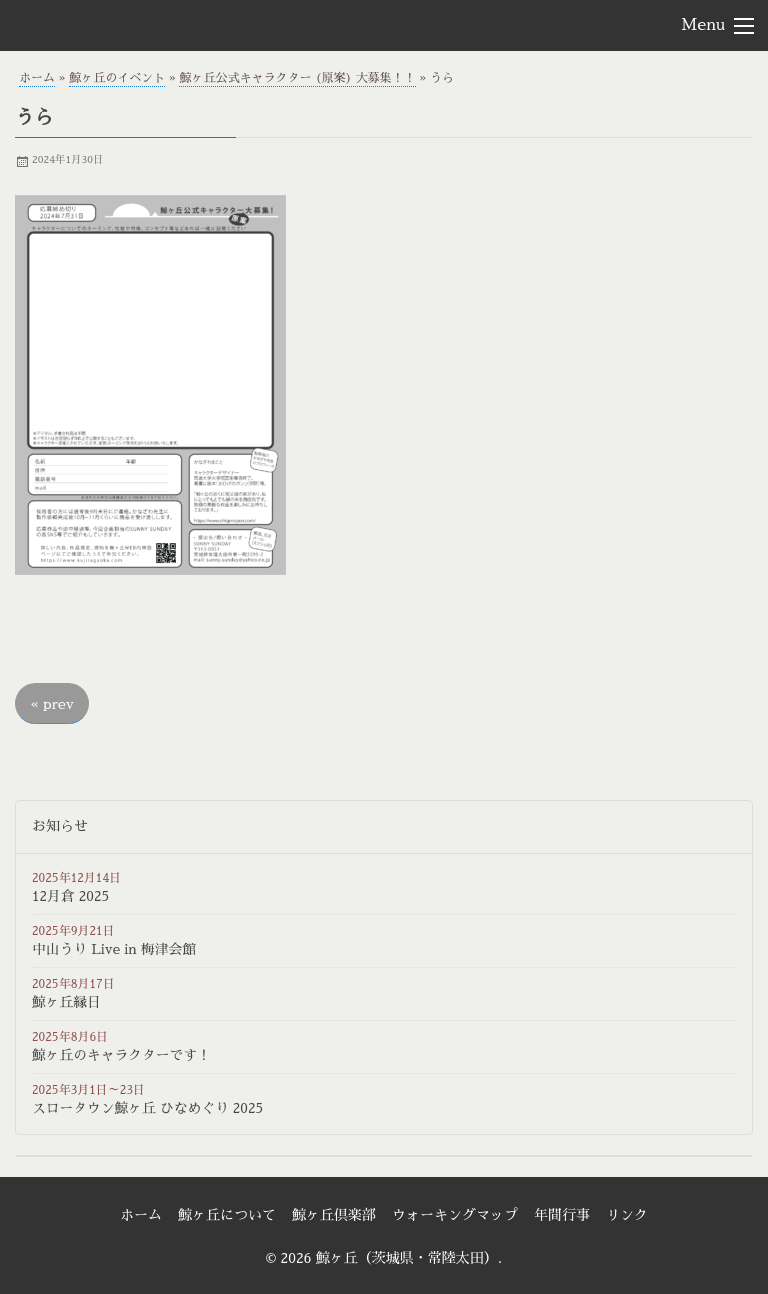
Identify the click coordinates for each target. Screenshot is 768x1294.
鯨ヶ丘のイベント (117, 78)
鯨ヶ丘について (227, 1215)
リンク (627, 1215)
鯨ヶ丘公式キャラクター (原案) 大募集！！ (297, 78)
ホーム (37, 78)
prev (52, 704)
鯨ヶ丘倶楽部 (334, 1215)
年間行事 (562, 1215)
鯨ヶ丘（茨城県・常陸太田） (126, 24)
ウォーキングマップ (455, 1215)
